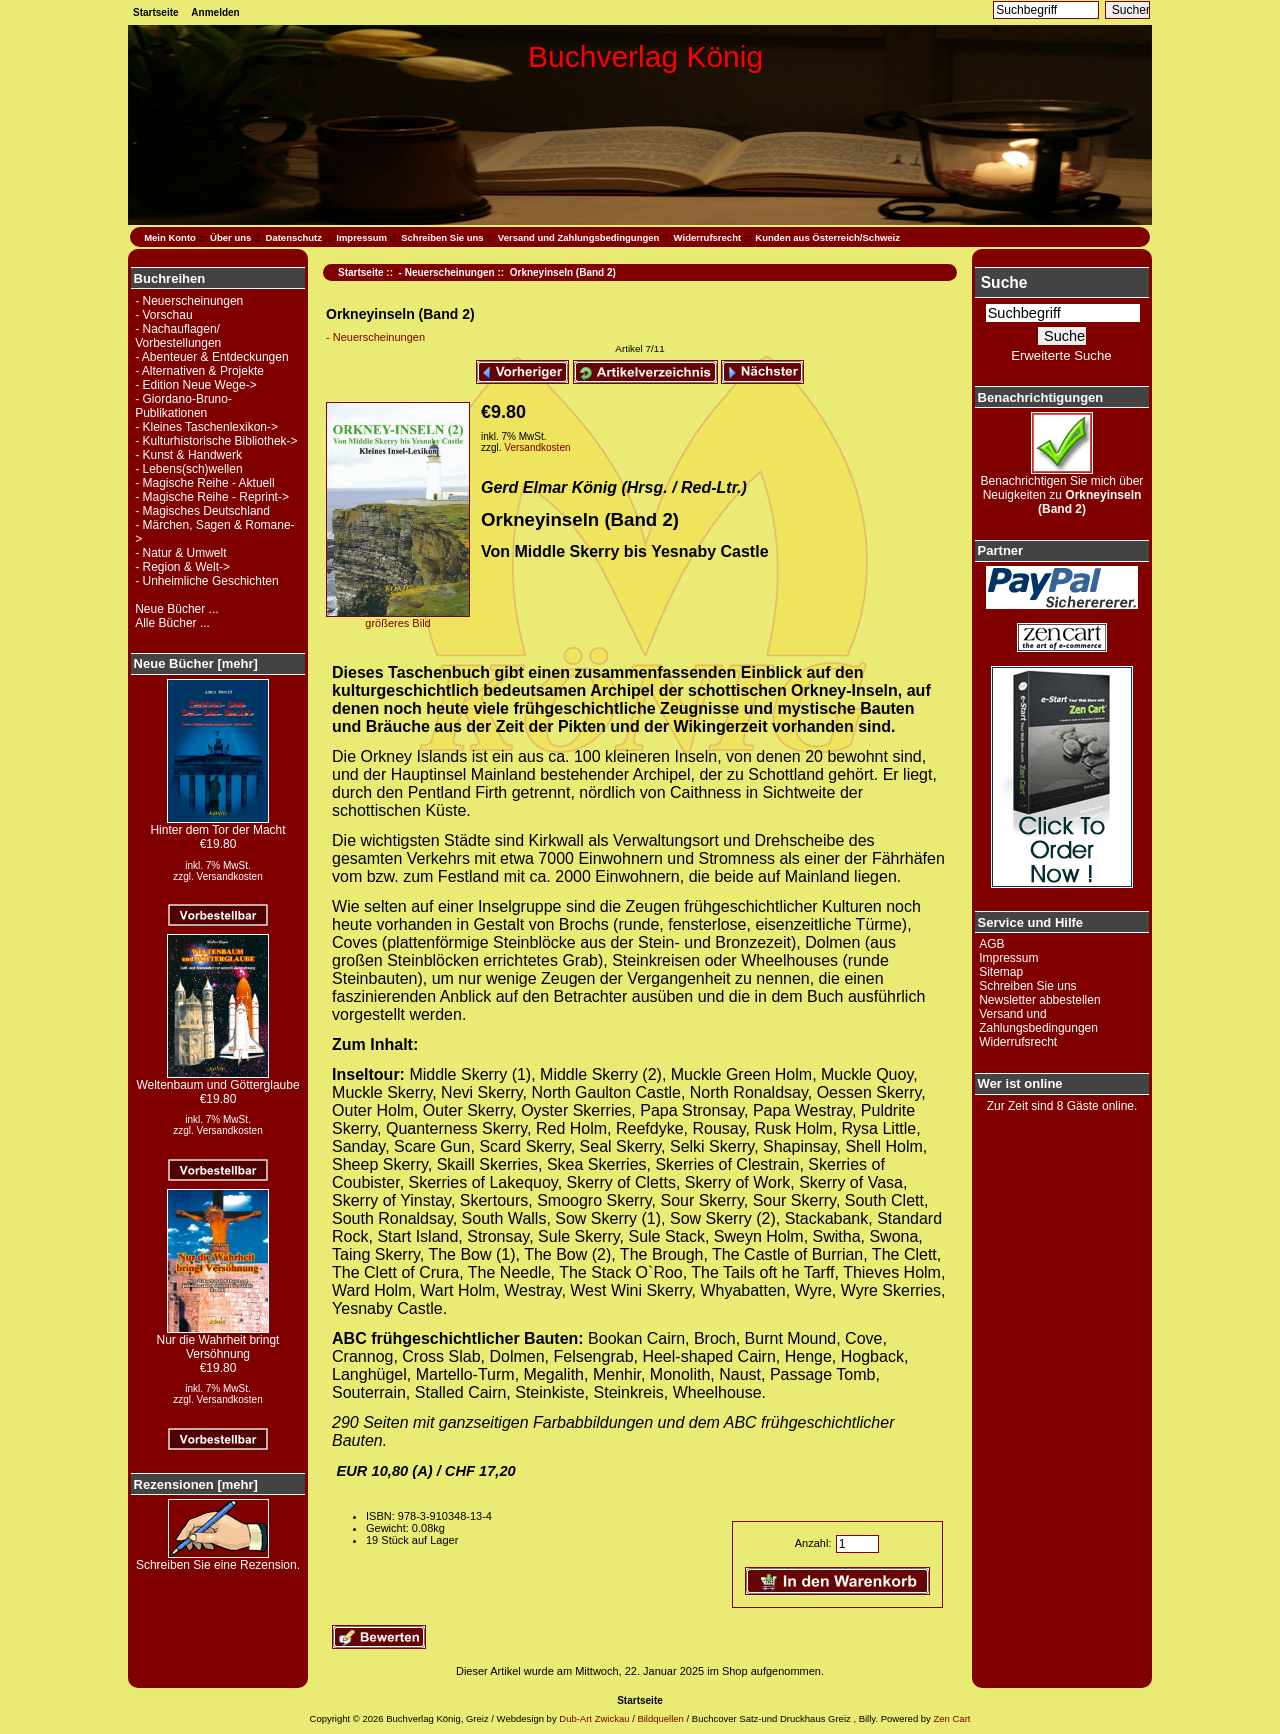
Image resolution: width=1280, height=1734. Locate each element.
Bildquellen (660, 1718)
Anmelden (215, 12)
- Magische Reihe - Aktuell (204, 483)
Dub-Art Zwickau (593, 1718)
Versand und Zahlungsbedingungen (579, 237)
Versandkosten (230, 876)
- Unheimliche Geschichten (206, 581)
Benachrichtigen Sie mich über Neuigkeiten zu (1062, 489)
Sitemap (1001, 972)
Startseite (156, 12)
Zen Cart (951, 1718)
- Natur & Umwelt (180, 553)
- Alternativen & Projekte (199, 371)
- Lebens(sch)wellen (188, 469)
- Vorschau (163, 315)
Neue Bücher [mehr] (196, 663)
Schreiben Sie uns (442, 237)
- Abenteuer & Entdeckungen (211, 357)
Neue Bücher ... (176, 609)
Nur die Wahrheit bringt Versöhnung (218, 1341)
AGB (991, 944)
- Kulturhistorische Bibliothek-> (216, 441)
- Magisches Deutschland (202, 511)
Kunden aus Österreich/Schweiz (827, 237)
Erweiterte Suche (1061, 355)
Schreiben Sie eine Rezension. (218, 1559)
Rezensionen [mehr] (196, 1484)
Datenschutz (294, 237)
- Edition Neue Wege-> (196, 385)
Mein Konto (170, 237)
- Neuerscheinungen (447, 272)
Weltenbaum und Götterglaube (217, 1079)
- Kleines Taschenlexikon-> (206, 427)
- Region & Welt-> (182, 567)
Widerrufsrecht (707, 237)
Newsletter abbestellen (1039, 1000)
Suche (1004, 282)
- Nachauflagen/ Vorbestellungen (178, 336)
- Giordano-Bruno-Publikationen (183, 406)
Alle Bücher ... (172, 623)
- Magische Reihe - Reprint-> (212, 497)
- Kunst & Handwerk (188, 455)
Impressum (361, 237)
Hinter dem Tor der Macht (217, 824)
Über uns (230, 237)
